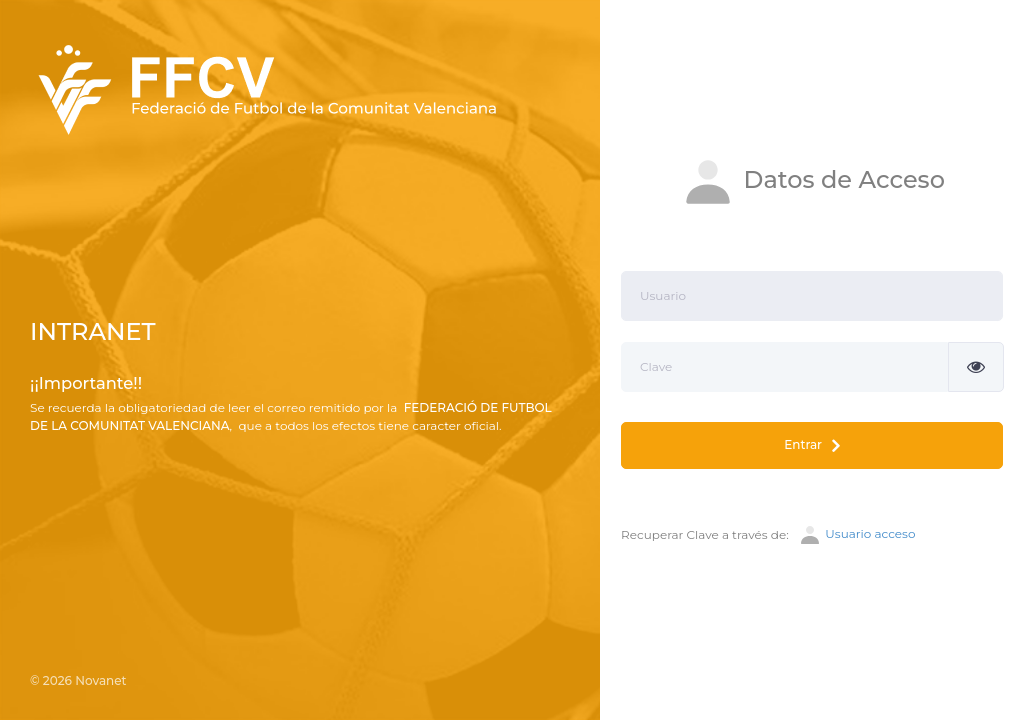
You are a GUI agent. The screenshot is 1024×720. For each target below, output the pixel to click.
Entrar (811, 445)
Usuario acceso (856, 535)
